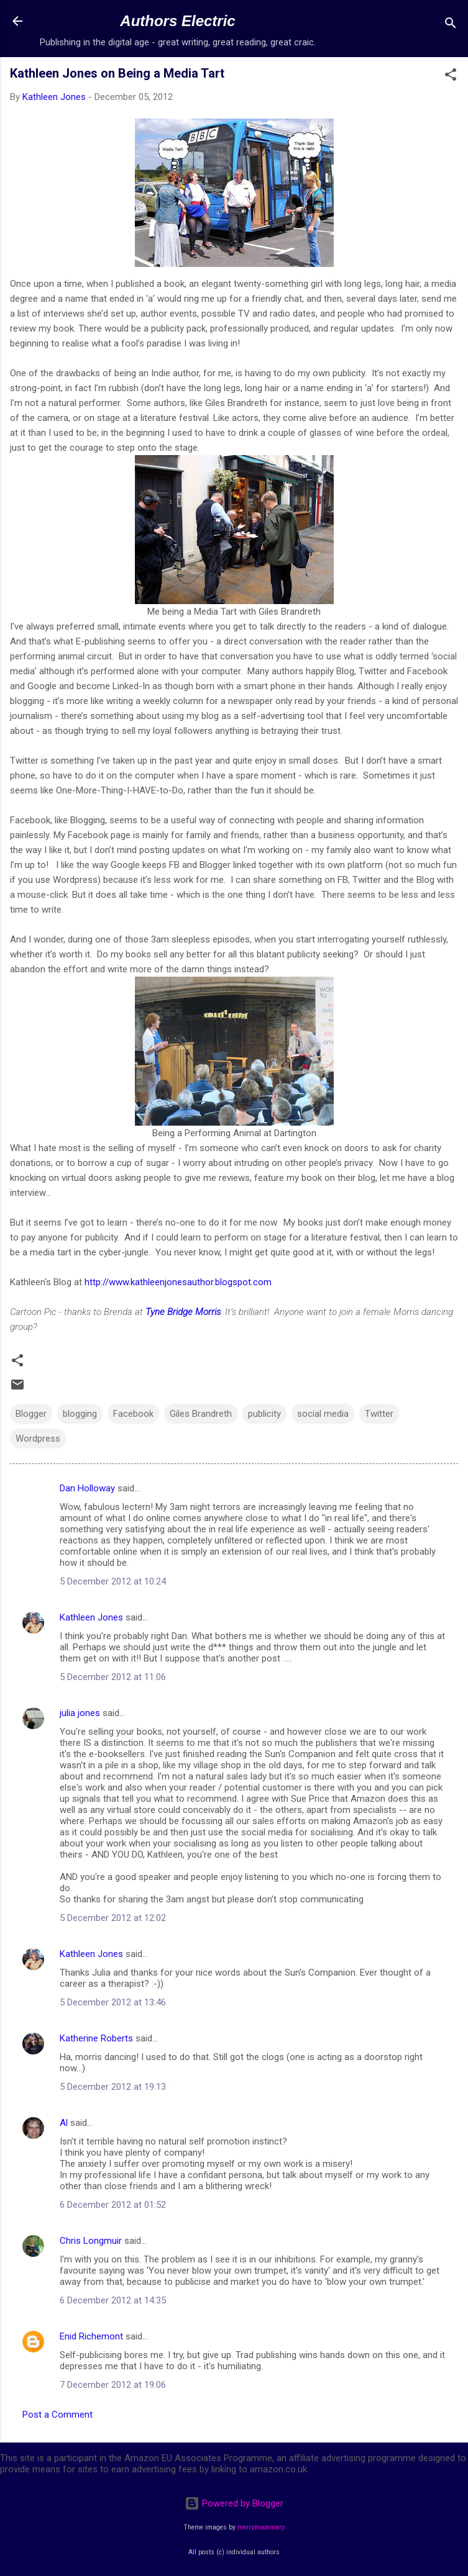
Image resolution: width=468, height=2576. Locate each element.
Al (64, 2122)
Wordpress (38, 1438)
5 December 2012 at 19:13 (113, 2086)
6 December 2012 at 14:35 (113, 2300)
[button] (450, 76)
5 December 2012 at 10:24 (113, 1581)
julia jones (80, 1713)
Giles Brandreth (201, 1413)
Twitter (379, 1413)
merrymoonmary (261, 2527)
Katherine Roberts (96, 2038)
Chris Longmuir (91, 2240)
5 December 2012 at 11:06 (113, 1677)
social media (323, 1413)
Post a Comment (57, 2414)
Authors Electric (177, 20)
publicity (264, 1413)
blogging (80, 1413)
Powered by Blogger (234, 2503)
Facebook (133, 1413)
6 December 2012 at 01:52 (113, 2204)
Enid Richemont (91, 2336)
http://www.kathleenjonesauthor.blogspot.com (177, 1282)
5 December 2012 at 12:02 (113, 1917)
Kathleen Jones (91, 1617)
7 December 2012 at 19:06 (113, 2384)
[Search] (450, 25)
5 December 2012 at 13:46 (113, 2002)
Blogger (31, 1413)
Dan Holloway (87, 1488)
